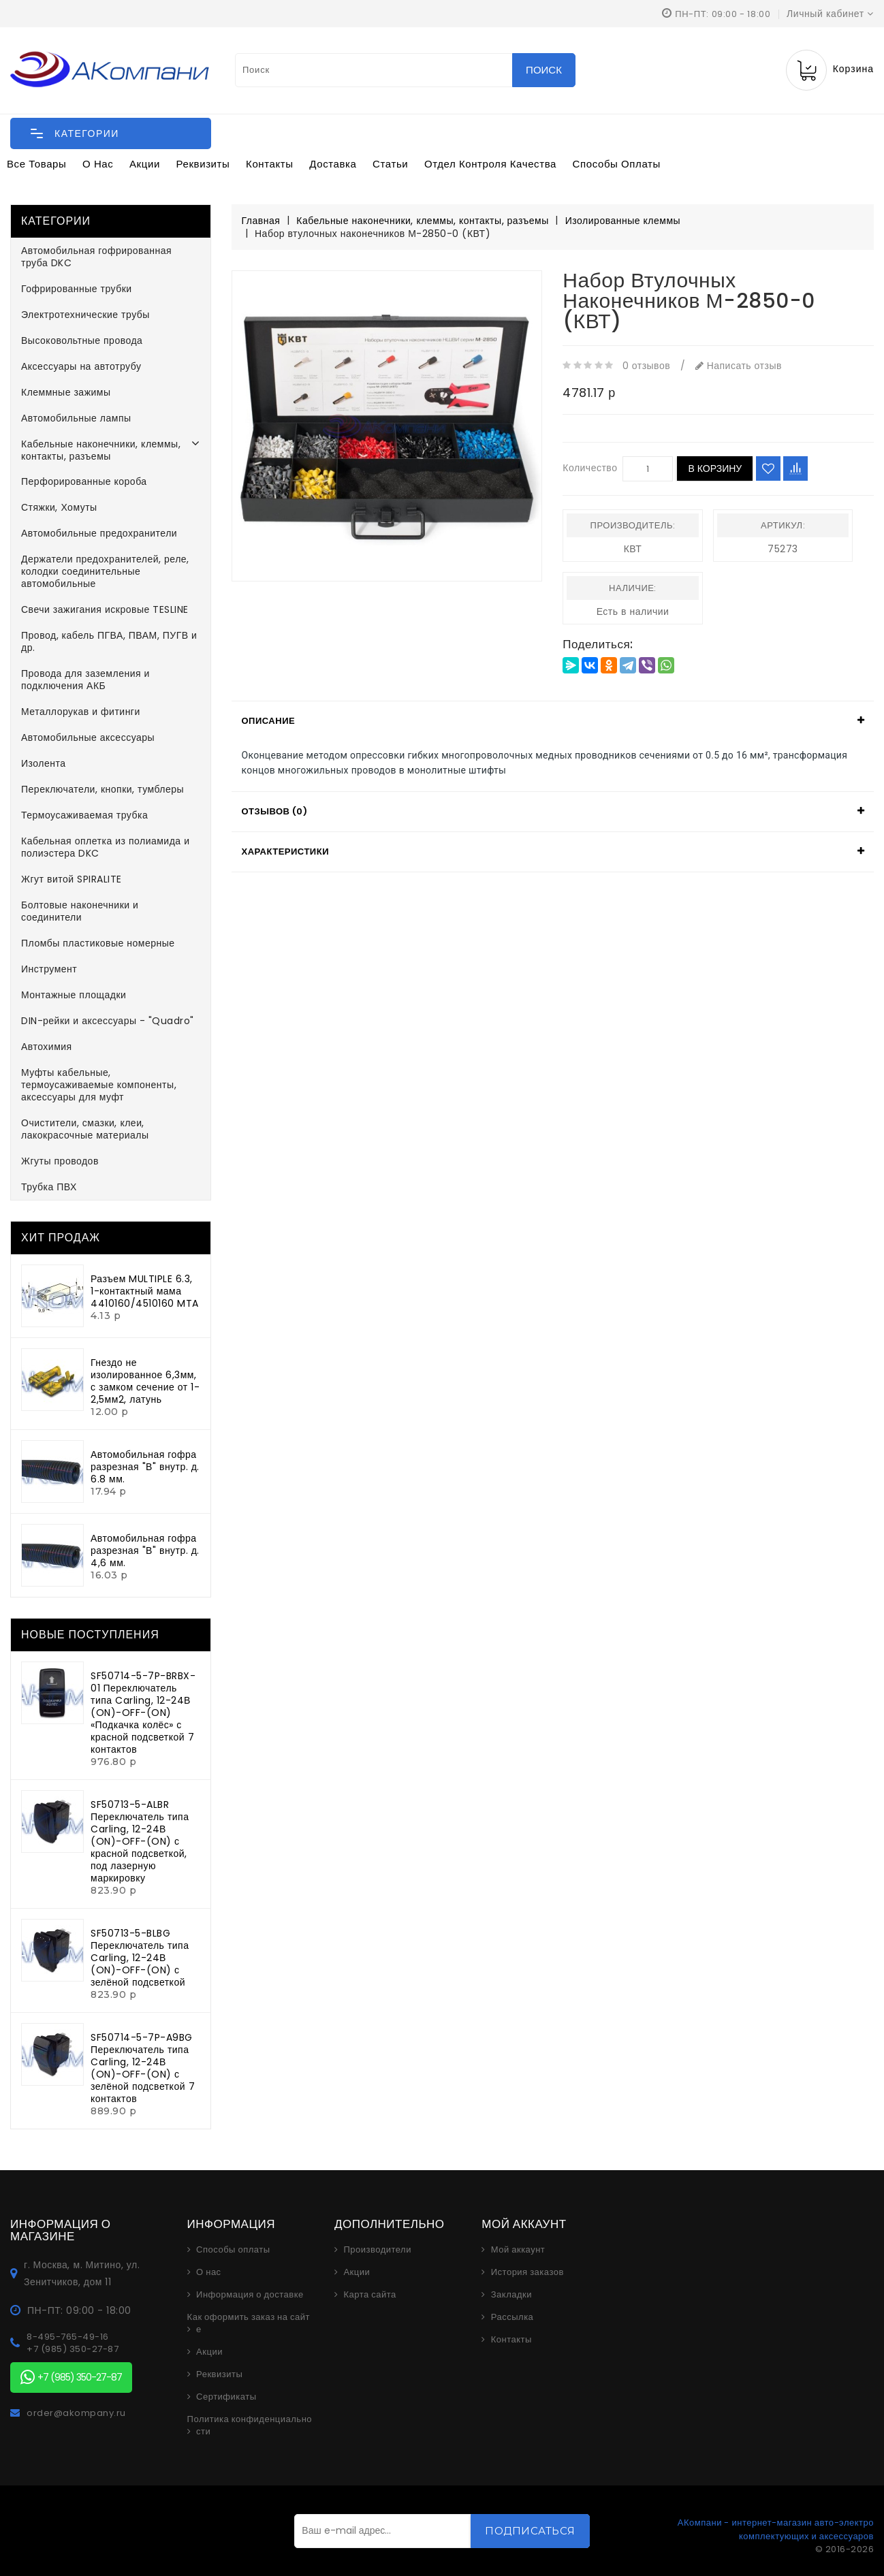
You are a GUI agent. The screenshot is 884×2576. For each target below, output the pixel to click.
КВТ (633, 549)
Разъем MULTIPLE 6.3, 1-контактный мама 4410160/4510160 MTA (145, 1291)
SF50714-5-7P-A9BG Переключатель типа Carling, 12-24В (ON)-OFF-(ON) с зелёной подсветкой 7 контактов (143, 2068)
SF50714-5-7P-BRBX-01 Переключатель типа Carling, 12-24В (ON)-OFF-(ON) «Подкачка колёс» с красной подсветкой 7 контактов (143, 1712)
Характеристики (286, 851)
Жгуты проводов (60, 1161)
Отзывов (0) (275, 811)
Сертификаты (226, 2397)
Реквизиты (203, 164)
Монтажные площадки (73, 995)
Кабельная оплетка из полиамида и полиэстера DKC (105, 847)
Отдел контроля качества (490, 164)
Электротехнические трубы (85, 314)
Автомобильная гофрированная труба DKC (96, 257)
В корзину (715, 468)
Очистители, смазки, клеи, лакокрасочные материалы (85, 1129)
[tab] (553, 721)
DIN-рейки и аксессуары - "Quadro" (107, 1021)
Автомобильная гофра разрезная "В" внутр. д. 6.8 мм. (145, 1467)
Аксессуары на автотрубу (81, 366)
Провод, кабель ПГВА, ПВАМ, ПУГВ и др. (109, 641)
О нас (97, 164)
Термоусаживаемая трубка (84, 815)
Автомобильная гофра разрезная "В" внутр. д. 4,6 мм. (145, 1550)
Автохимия (46, 1046)
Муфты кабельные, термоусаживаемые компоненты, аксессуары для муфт (98, 1085)
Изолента (43, 763)
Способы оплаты (617, 164)
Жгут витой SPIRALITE (71, 879)
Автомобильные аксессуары (88, 737)
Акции (144, 164)
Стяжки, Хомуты (59, 507)
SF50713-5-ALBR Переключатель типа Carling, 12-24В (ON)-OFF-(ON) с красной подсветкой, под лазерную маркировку (140, 1841)
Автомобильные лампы (76, 418)
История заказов (527, 2272)
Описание (269, 720)
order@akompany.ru (76, 2413)
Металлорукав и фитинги (80, 711)
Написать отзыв (738, 365)
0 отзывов (646, 365)
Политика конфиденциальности (249, 2425)
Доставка (332, 164)
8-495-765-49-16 (68, 2337)
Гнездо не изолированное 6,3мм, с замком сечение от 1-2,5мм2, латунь (145, 1381)
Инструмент (49, 969)
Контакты (270, 164)
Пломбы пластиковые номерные (98, 943)
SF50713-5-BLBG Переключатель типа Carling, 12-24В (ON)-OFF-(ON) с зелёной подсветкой (140, 1957)
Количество (590, 468)
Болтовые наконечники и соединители (79, 911)
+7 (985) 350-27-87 (73, 2349)
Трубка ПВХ (49, 1187)
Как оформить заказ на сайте (248, 2323)
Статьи (390, 164)
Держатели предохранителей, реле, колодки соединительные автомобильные (105, 571)
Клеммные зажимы (66, 392)
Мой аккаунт (518, 2250)
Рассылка (512, 2317)
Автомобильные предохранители (99, 533)
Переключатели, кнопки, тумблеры (102, 789)
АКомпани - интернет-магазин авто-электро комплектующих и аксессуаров (776, 2529)
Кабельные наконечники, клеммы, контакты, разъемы (100, 450)
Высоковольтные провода (81, 340)
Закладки (511, 2295)
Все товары (36, 164)
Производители (377, 2250)
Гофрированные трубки (76, 289)
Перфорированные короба (84, 481)
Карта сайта (369, 2295)
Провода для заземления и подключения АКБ (85, 680)
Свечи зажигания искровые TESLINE (105, 609)
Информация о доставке (250, 2295)
